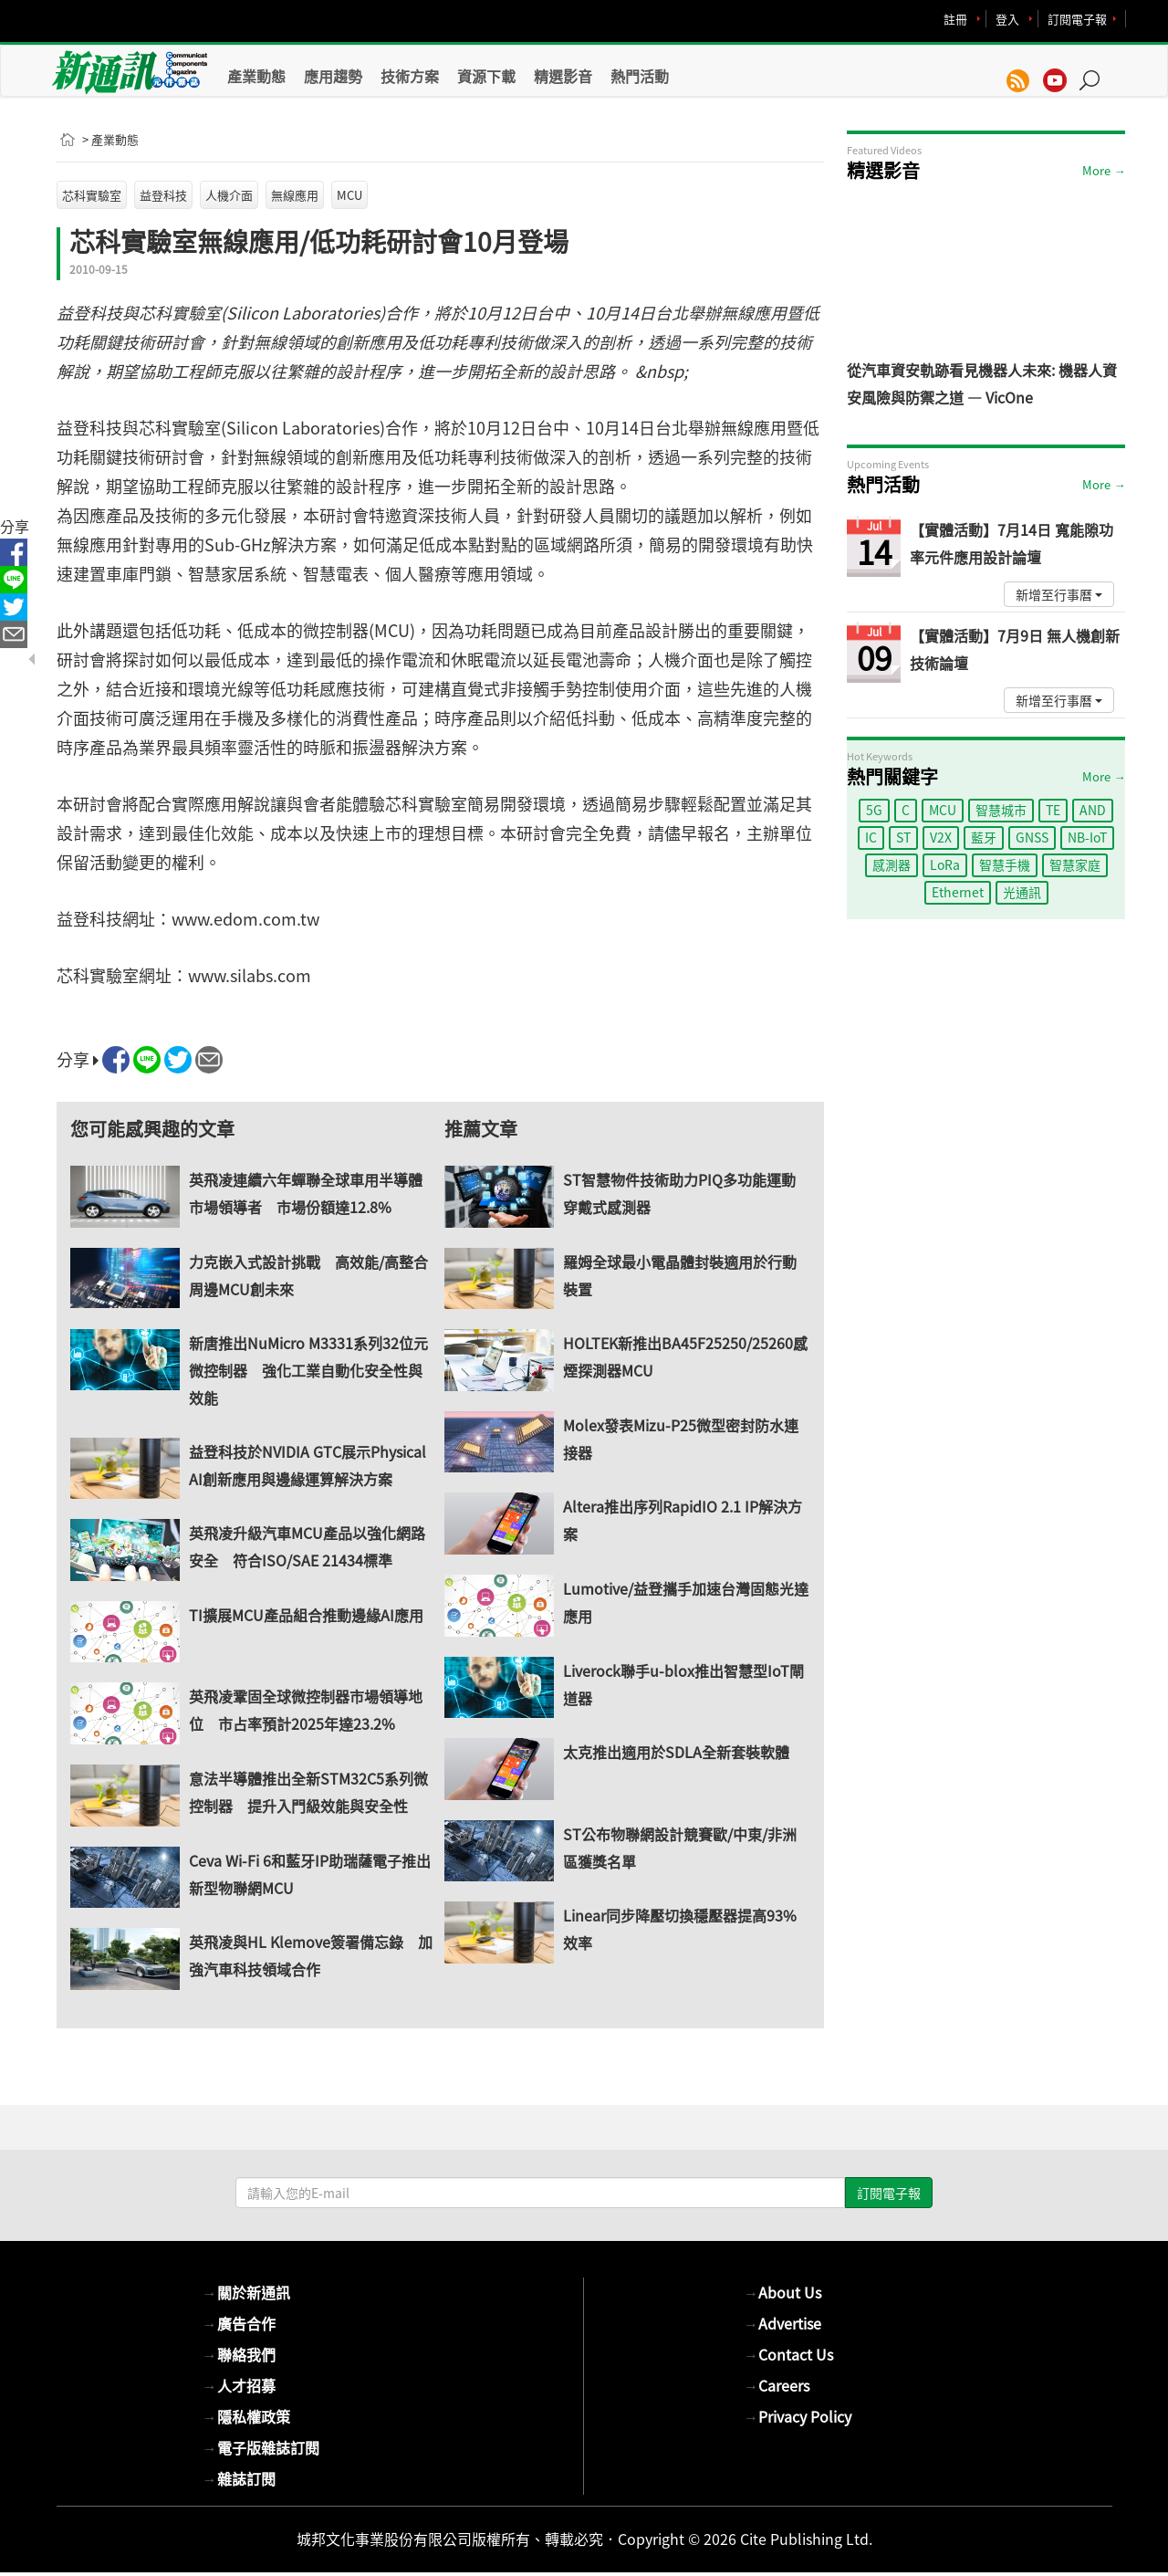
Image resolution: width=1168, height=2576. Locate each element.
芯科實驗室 (91, 195)
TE (1053, 810)
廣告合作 (239, 2323)
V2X (941, 837)
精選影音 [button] (563, 76)
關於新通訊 (246, 2292)
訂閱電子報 (1077, 18)
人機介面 (229, 195)
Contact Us (788, 2354)
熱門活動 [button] (639, 76)
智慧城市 (1001, 810)
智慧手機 (1004, 864)
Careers (776, 2385)
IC (871, 837)
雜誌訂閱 (239, 2478)
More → (1103, 170)
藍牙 (983, 837)
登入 (1007, 18)
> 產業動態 (110, 139)
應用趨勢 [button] (333, 76)
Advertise (782, 2323)
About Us (782, 2292)
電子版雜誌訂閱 (261, 2447)
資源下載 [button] (486, 76)
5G (874, 810)
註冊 (955, 18)
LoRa (945, 864)
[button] (1095, 71)
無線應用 (294, 195)
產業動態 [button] (256, 76)
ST (903, 837)
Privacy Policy (797, 2416)
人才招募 (239, 2385)
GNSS (1032, 837)
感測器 (891, 864)
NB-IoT (1087, 837)
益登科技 (163, 195)
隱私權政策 (246, 2416)
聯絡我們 (239, 2354)
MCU (349, 195)
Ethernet (958, 892)
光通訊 (1022, 892)
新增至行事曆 (1059, 594)
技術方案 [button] (410, 76)
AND (1092, 810)
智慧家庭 (1074, 864)
